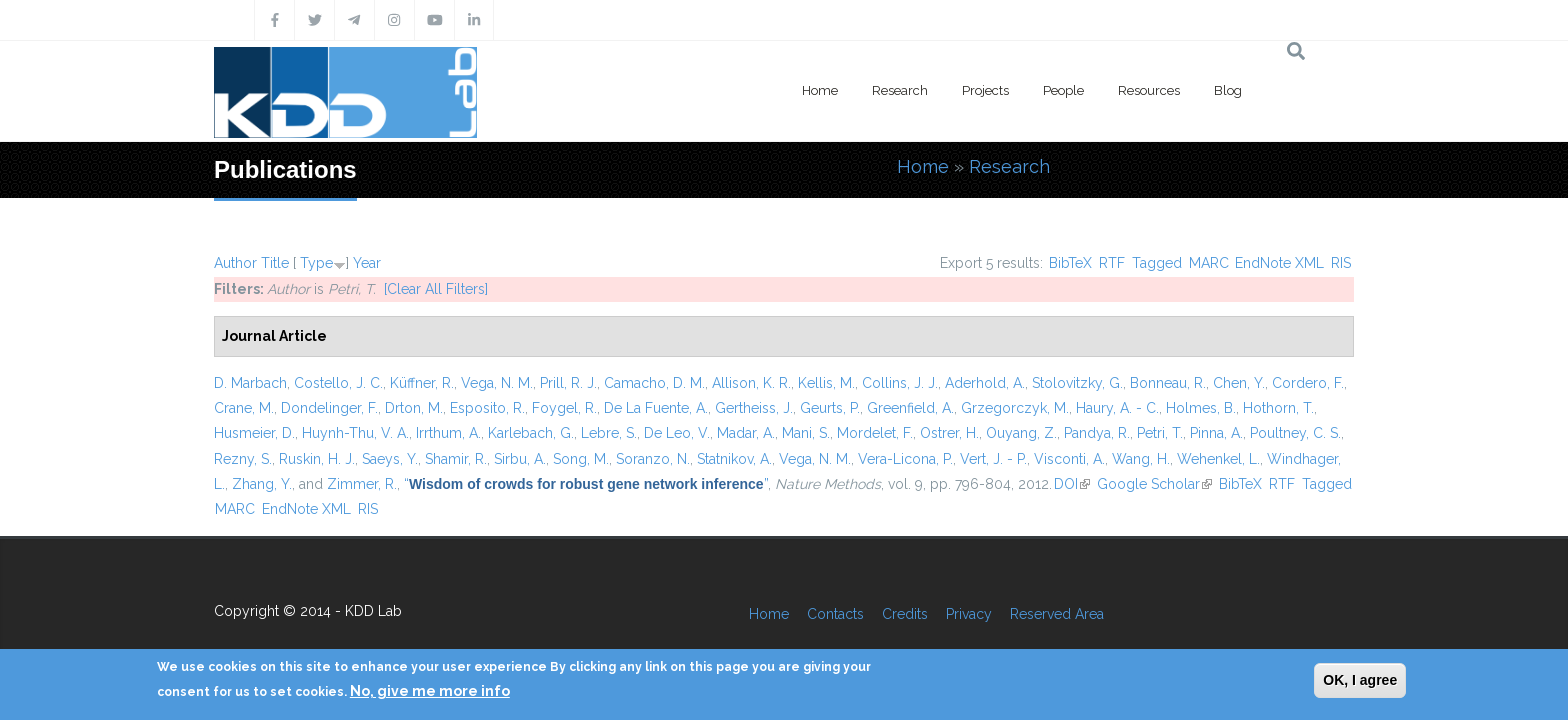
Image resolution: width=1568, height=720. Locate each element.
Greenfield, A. (910, 408)
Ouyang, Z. (1021, 433)
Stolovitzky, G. (1077, 383)
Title (275, 263)
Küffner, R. (422, 383)
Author (235, 263)
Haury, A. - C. (1117, 408)
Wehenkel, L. (1218, 459)
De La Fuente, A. (656, 408)
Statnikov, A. (734, 459)
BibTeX (1070, 263)
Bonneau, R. (1168, 383)
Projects (985, 90)
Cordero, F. (1308, 383)
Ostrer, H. (949, 433)
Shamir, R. (456, 459)
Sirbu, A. (520, 459)
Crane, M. (244, 408)
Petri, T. (1160, 433)
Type (316, 263)
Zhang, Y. (262, 484)
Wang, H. (1141, 459)
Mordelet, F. (875, 433)
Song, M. (581, 459)
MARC (1209, 263)
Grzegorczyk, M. (1015, 408)
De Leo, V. (677, 433)
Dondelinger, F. (329, 408)
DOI (1072, 484)
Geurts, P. (830, 408)
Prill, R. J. (568, 383)
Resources (1149, 90)
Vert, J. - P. (993, 459)
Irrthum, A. (448, 433)
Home (820, 90)
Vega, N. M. (497, 383)
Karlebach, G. (531, 433)
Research (900, 90)
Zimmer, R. (362, 484)
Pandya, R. (1097, 433)
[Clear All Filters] (436, 289)
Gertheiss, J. (754, 408)
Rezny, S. (243, 459)
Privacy (969, 614)
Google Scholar (1154, 484)
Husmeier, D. (254, 433)
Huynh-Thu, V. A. (355, 433)
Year (367, 263)
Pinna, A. (1216, 433)
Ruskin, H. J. (317, 459)
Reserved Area (1057, 614)
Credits (905, 614)
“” (586, 484)
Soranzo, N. (653, 459)
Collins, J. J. (900, 383)
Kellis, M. (826, 383)
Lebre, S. (609, 433)
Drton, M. (414, 408)
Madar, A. (746, 433)
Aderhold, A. (985, 383)
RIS (1341, 263)
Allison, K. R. (751, 383)
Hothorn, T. (1278, 408)
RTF (1112, 263)
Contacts (835, 614)
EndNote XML (1279, 263)
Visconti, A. (1069, 459)
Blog (1228, 90)
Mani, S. (806, 433)
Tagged (1157, 263)
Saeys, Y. (390, 459)
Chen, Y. (1239, 383)
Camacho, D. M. (654, 383)
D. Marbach (250, 383)
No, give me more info (430, 691)
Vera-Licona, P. (905, 459)
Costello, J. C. (338, 383)
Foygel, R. (564, 408)
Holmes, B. (1201, 408)
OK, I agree (1360, 680)
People (1063, 90)
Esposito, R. (487, 408)
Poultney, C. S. (1295, 433)
